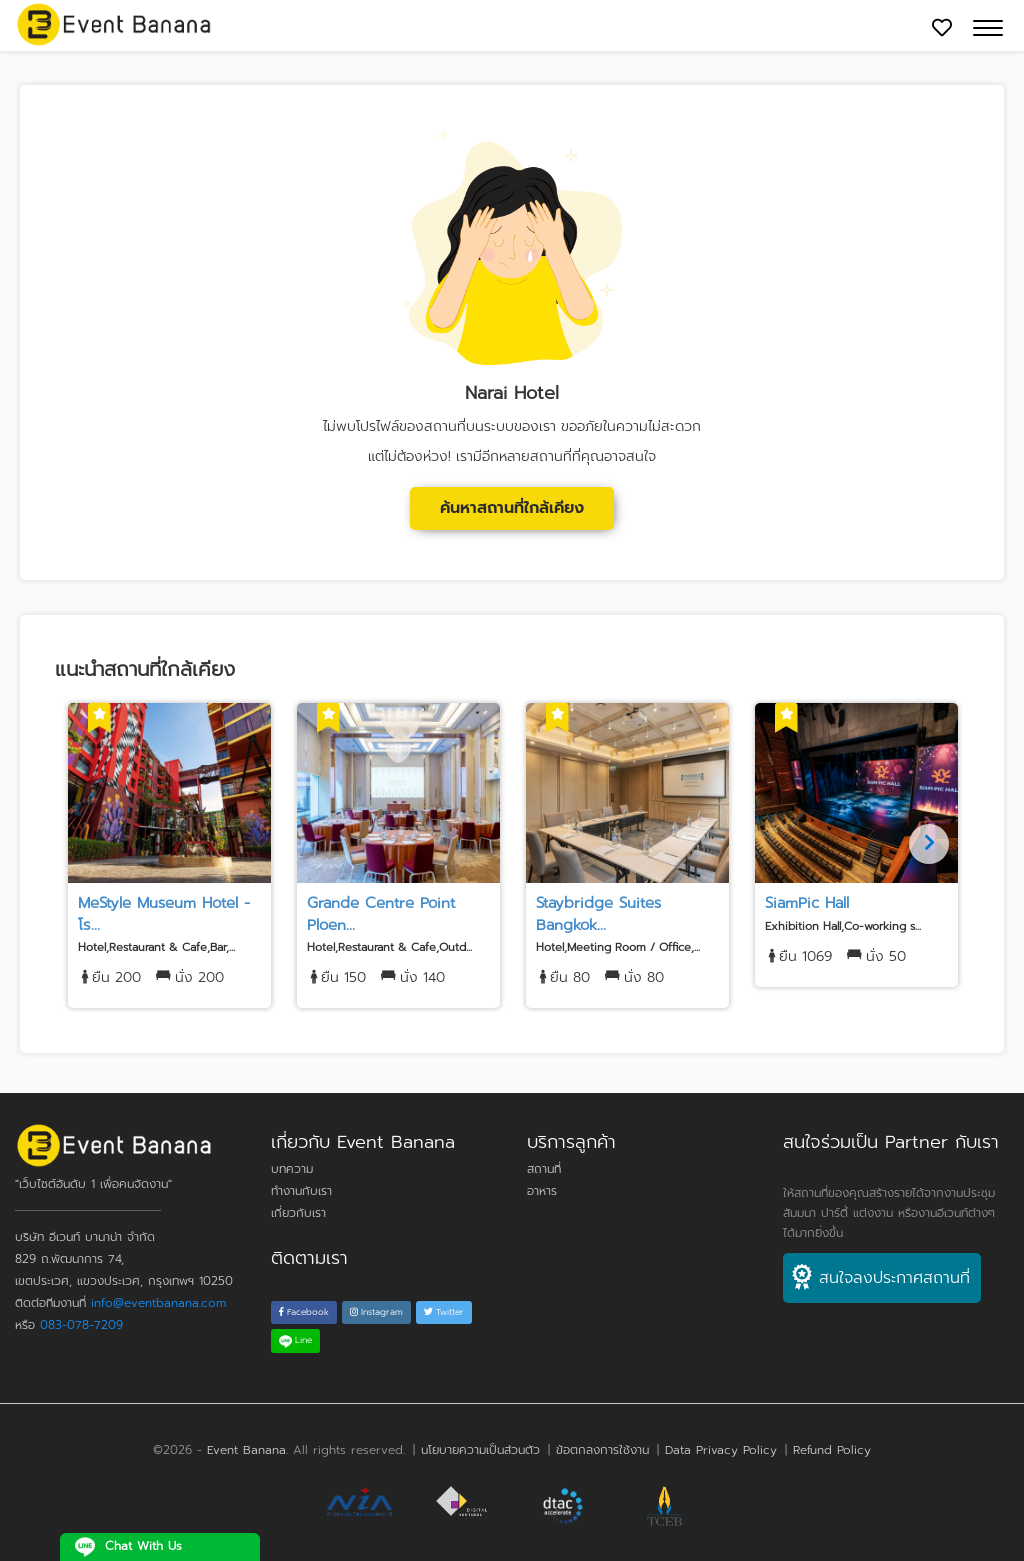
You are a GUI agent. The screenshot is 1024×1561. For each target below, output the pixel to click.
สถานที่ (544, 1169)
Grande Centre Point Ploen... (381, 913)
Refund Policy (832, 1450)
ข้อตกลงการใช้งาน (602, 1450)
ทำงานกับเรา (301, 1191)
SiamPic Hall (807, 903)
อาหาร (542, 1191)
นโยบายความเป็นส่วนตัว (480, 1450)
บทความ (292, 1169)
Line (295, 1340)
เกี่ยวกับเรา (298, 1213)
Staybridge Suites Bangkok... (598, 913)
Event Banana (246, 1450)
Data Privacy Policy (721, 1450)
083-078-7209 (81, 1325)
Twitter (444, 1312)
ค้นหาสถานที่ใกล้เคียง (512, 508)
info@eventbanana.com (158, 1303)
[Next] (929, 844)
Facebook (304, 1312)
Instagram (376, 1312)
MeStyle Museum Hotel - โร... (164, 913)
